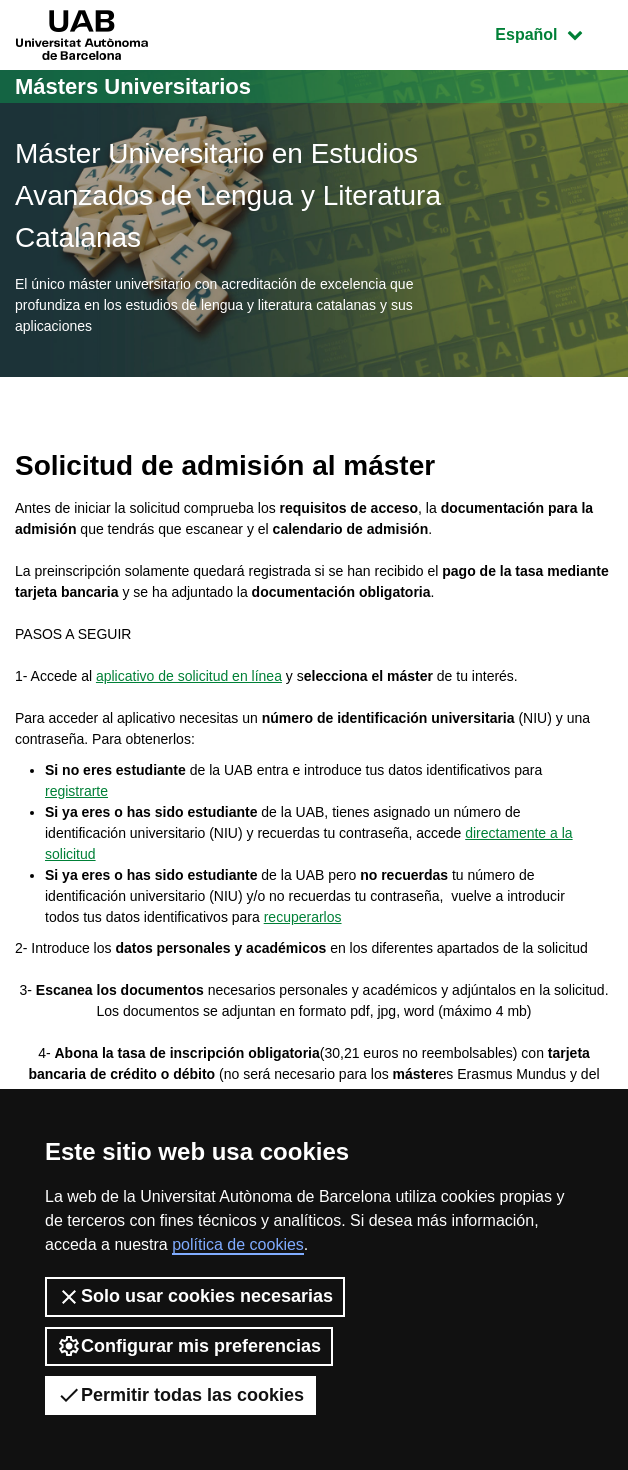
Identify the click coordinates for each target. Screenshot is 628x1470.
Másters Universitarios (133, 86)
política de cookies (238, 1244)
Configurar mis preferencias (189, 1346)
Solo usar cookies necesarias (195, 1297)
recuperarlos (303, 917)
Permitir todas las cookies (180, 1395)
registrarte (76, 791)
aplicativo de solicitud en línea (189, 676)
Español (553, 32)
